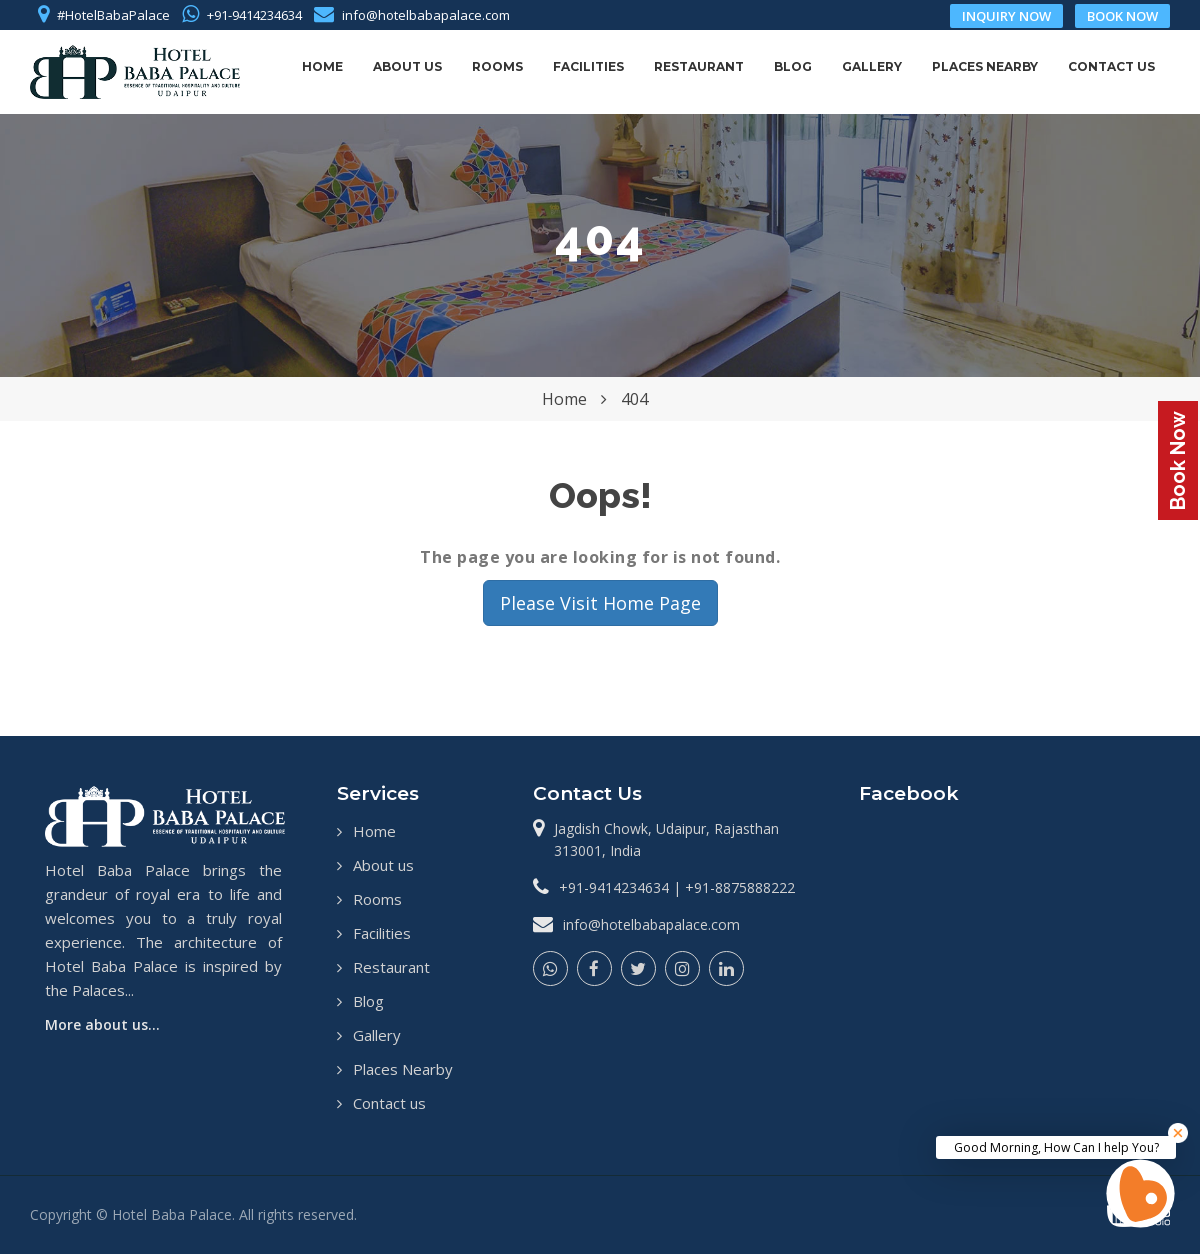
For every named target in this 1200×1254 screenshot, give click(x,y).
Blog (793, 66)
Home (322, 66)
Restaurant (699, 66)
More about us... (102, 1024)
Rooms (497, 66)
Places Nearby (985, 66)
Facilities (588, 66)
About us (407, 66)
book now (1122, 16)
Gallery (872, 66)
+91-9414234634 (254, 15)
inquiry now (1006, 16)
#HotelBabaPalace (113, 15)
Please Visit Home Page (600, 603)
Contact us (1111, 66)
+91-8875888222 (740, 887)
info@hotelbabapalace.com (426, 15)
